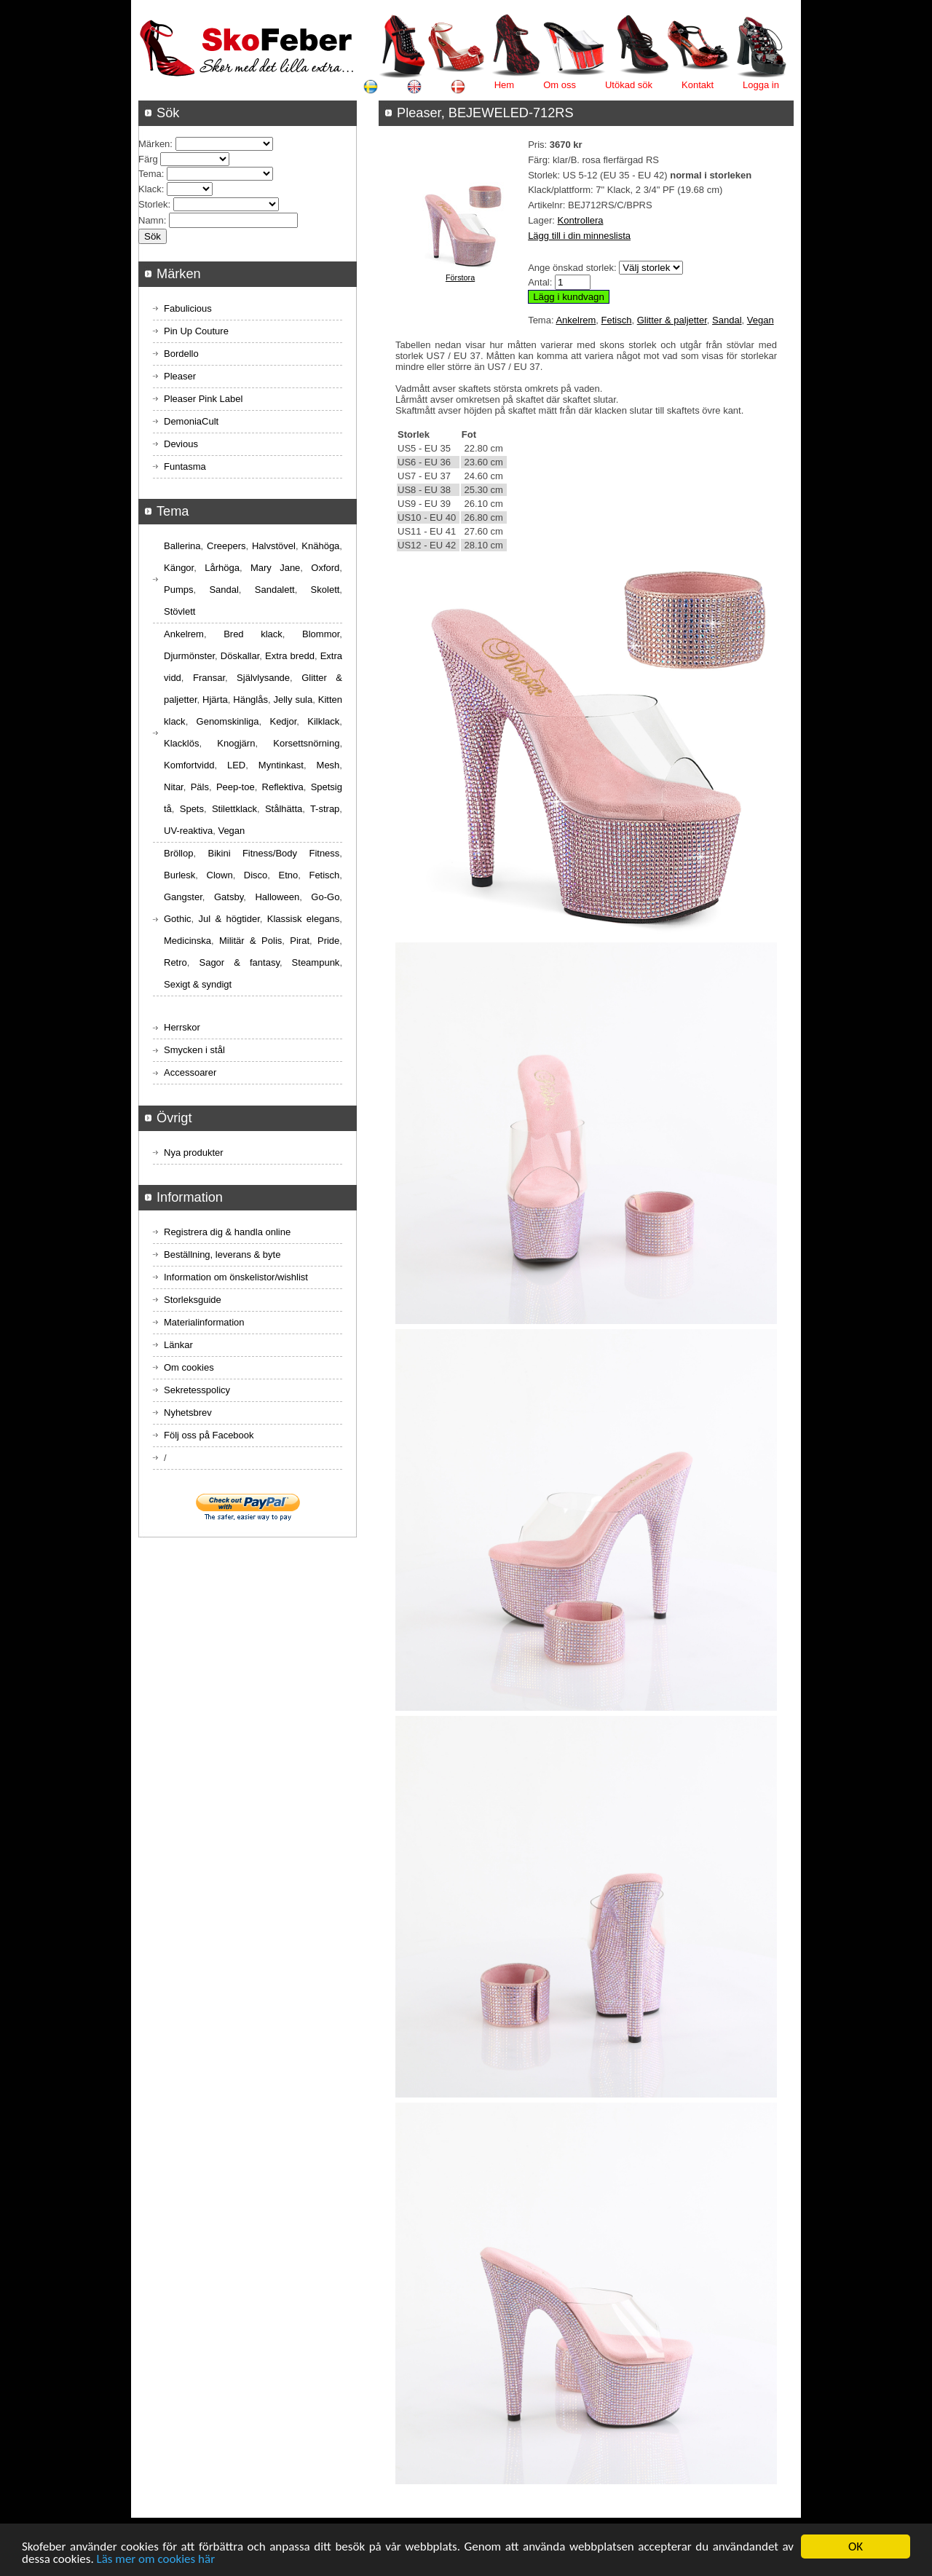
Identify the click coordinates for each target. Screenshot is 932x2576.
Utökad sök (628, 84)
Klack (150, 189)
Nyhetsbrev (188, 1412)
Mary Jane (275, 567)
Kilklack (323, 721)
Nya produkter (194, 1152)
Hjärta (215, 699)
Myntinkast (281, 765)
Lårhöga (222, 567)
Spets (192, 808)
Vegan (760, 320)
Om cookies (189, 1367)
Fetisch (616, 320)
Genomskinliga (228, 721)
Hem (504, 84)
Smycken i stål (194, 1049)
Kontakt (698, 84)
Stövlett (179, 611)
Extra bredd (290, 655)
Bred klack (253, 634)
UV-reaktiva (188, 830)
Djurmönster (189, 655)
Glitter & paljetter (672, 320)
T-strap (324, 808)
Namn (151, 220)
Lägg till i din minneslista (579, 235)
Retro (175, 962)
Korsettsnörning (306, 743)
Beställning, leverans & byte (222, 1254)
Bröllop (178, 853)
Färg (148, 159)
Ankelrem (576, 320)
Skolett (325, 589)
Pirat (299, 940)
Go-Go (325, 896)
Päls (200, 786)
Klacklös (181, 743)
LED (236, 765)
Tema (150, 173)
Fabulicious (188, 308)
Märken (154, 143)
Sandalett (275, 589)
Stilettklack (234, 808)
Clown (220, 875)
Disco (256, 875)
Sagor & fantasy (239, 962)
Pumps (178, 589)
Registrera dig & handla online (227, 1231)
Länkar (178, 1344)
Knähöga (320, 545)
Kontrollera (581, 220)
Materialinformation (204, 1322)
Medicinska (187, 940)
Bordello (181, 353)
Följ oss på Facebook (209, 1435)
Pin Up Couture (196, 331)
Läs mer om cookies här (156, 2560)
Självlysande (263, 677)
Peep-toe (235, 786)
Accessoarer (190, 1072)
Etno (289, 875)
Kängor (179, 567)
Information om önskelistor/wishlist (236, 1277)
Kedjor (282, 721)
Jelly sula (292, 699)
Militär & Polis (250, 940)
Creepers (226, 545)
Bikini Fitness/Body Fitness (273, 853)
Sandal (726, 320)
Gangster (183, 896)
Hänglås (250, 699)
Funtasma (185, 466)
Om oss (559, 84)
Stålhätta (283, 808)
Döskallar (240, 655)
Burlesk (179, 875)
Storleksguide (192, 1299)
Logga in (761, 84)
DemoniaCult (191, 421)
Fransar (209, 677)
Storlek (152, 204)
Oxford (325, 567)
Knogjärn (236, 743)
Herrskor (182, 1027)
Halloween (277, 896)
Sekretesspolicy (197, 1389)
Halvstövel (274, 545)
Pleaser (180, 376)
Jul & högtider (229, 918)
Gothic (177, 918)
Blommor (320, 634)
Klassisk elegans (303, 918)
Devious (181, 443)
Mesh (328, 765)
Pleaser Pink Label (203, 398)
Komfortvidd (189, 765)
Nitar (173, 786)
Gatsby (228, 896)
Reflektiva (283, 786)
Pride (328, 940)
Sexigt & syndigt (198, 984)
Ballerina (182, 545)
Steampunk (316, 962)
